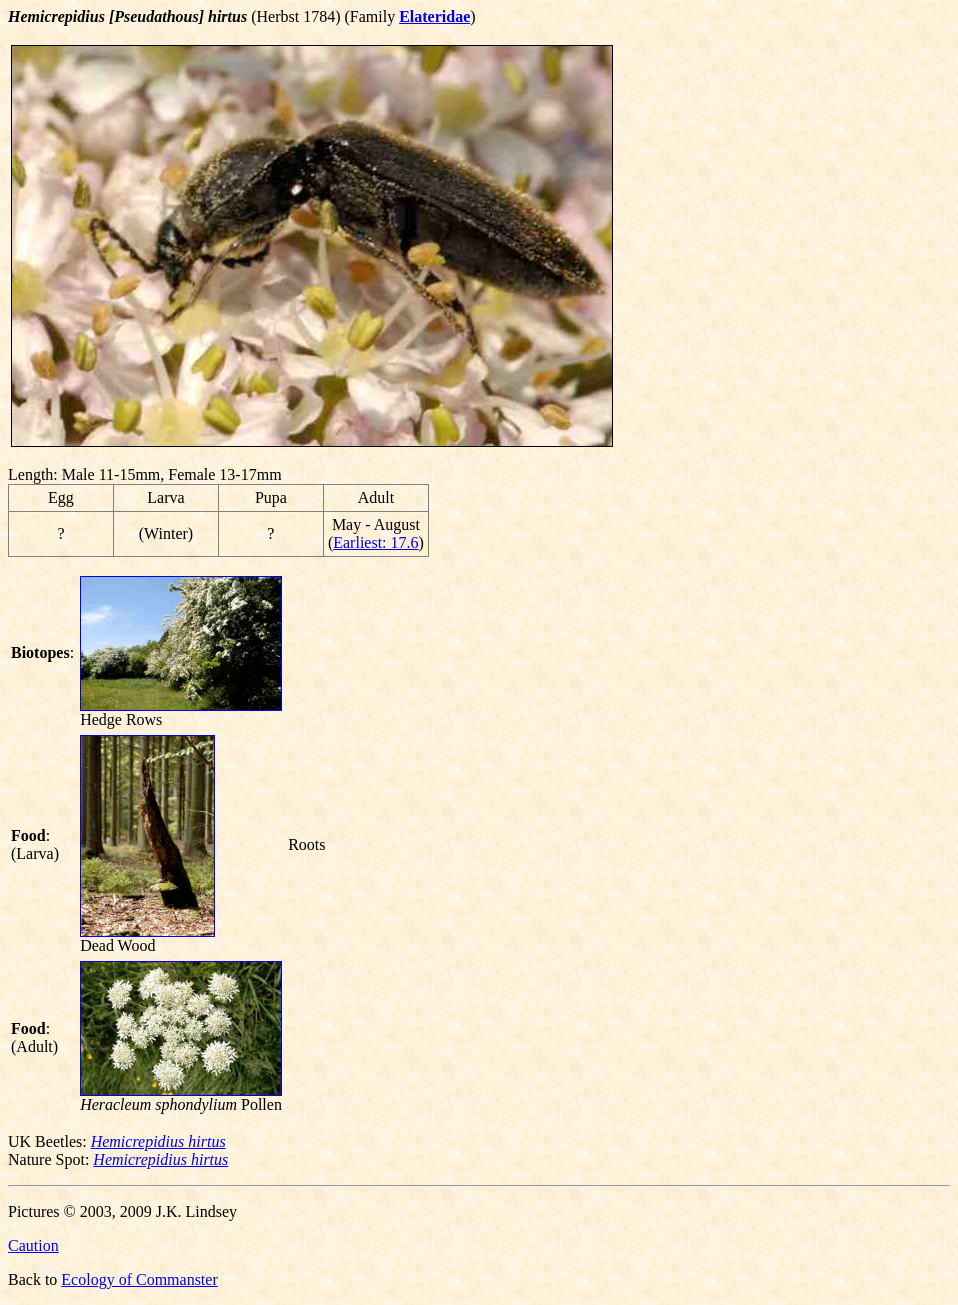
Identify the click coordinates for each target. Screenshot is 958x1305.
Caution (33, 1245)
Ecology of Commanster (139, 1279)
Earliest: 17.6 (375, 542)
